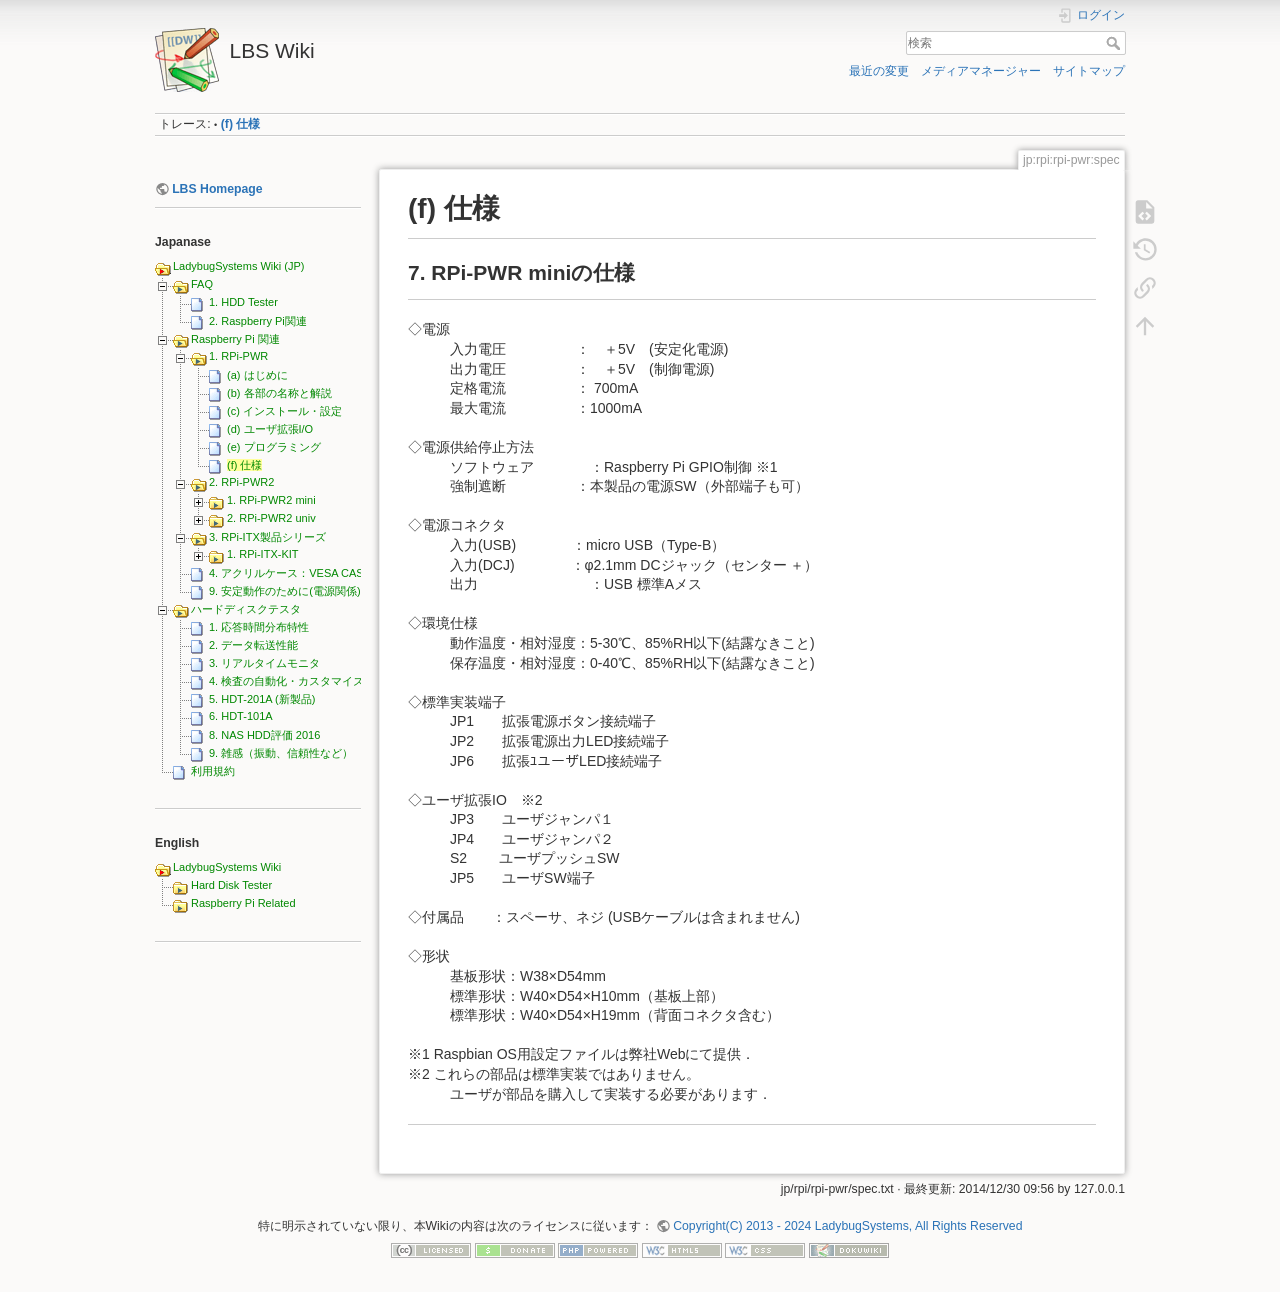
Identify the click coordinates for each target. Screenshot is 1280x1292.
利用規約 (213, 771)
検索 (1115, 43)
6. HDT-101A (241, 716)
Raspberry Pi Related (243, 903)
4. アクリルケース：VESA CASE (290, 573)
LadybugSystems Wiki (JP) (238, 266)
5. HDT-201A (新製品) (262, 699)
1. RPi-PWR (238, 356)
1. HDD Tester (243, 302)
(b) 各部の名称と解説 (279, 393)
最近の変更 (879, 71)
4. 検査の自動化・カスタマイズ (286, 681)
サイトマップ (1089, 71)
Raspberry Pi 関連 (235, 339)
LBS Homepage (217, 189)
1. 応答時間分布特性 (259, 627)
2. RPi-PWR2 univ (271, 518)
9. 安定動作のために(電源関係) (285, 591)
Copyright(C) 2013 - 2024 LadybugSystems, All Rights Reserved (847, 1226)
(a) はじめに (257, 375)
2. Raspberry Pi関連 (258, 321)
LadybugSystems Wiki (227, 867)
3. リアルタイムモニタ (264, 663)
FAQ (202, 284)
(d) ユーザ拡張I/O (270, 429)
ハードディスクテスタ (246, 609)
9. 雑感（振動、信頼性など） (281, 753)
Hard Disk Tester (231, 885)
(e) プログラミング (274, 447)
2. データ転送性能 (253, 645)
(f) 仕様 (241, 124)
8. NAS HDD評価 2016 (264, 735)
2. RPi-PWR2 (241, 482)
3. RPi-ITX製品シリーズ (267, 537)
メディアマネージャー (981, 71)
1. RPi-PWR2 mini (271, 500)
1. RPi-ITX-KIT (263, 554)
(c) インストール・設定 (284, 411)
